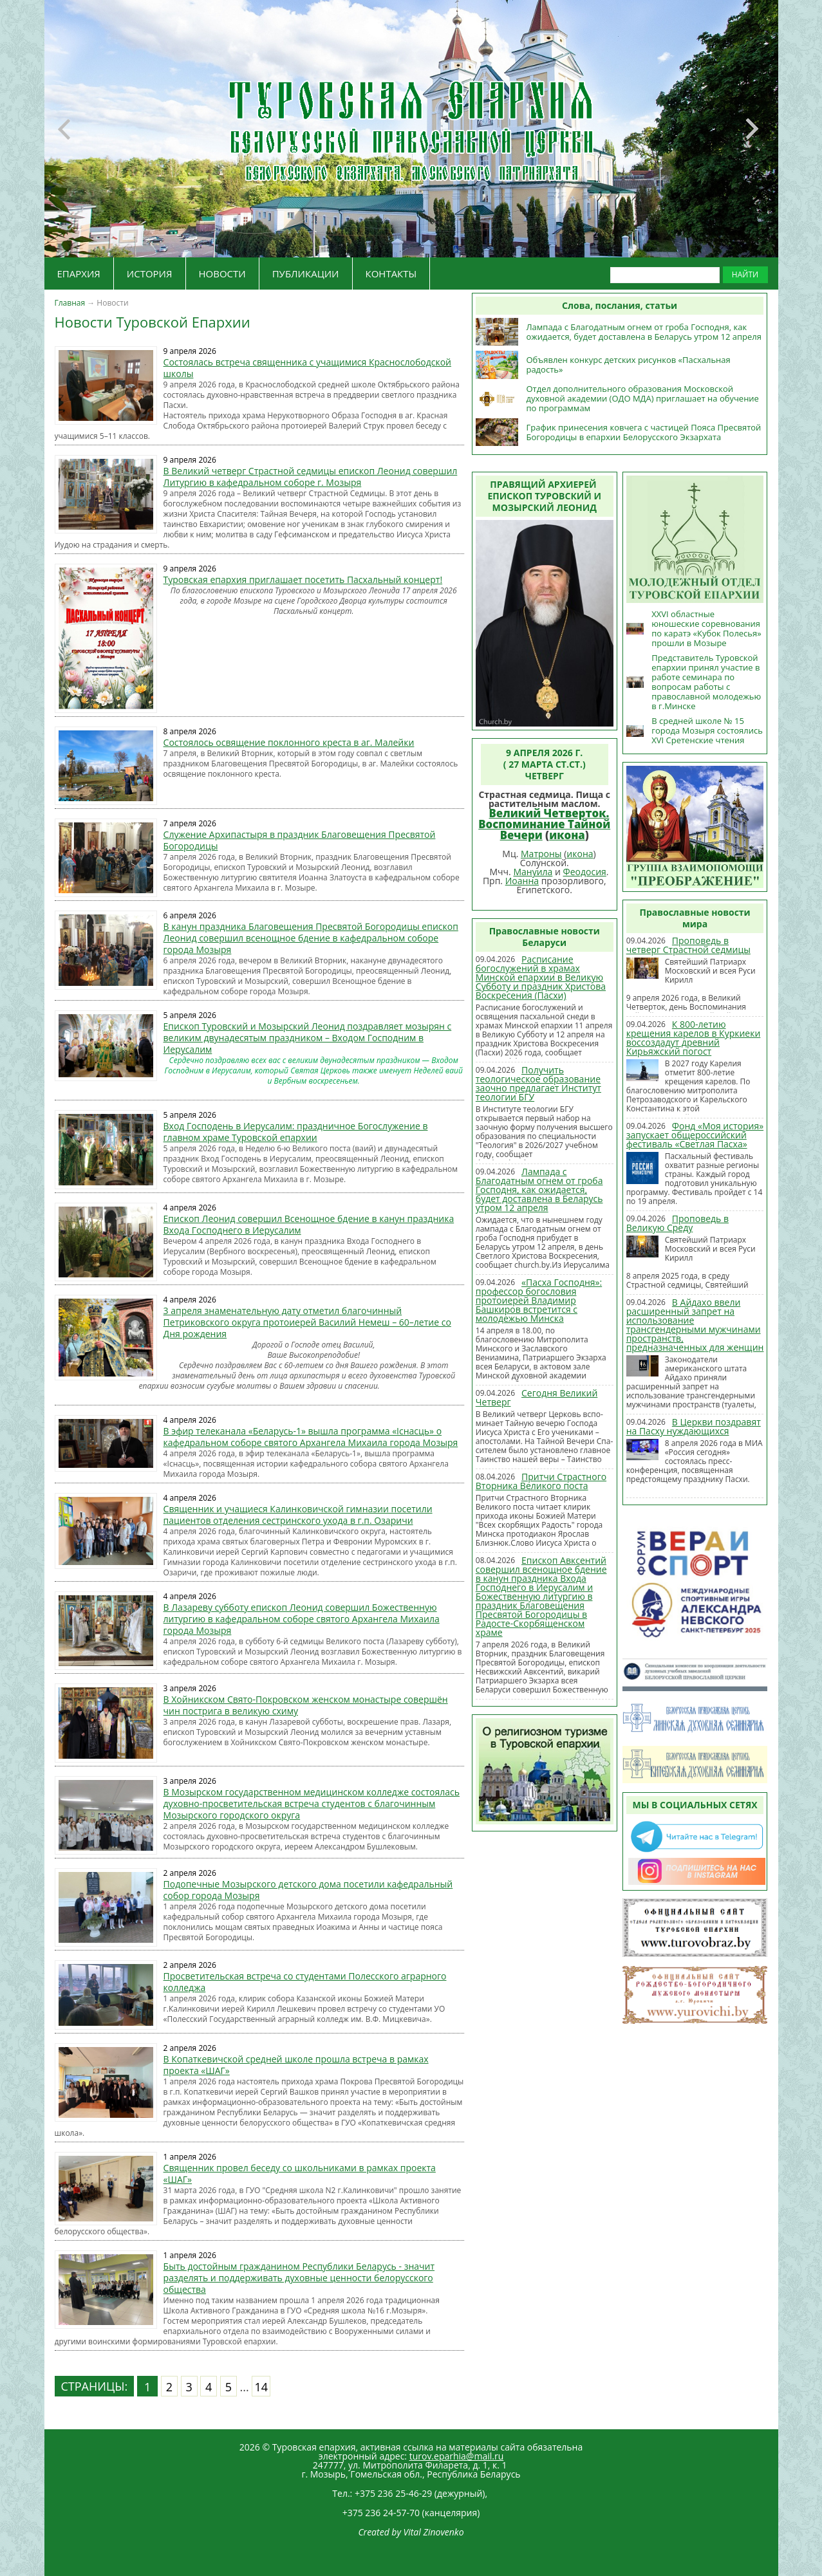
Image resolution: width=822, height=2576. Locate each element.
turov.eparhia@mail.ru (456, 2456)
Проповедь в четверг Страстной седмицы (688, 945)
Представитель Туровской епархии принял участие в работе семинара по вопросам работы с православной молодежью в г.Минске (706, 682)
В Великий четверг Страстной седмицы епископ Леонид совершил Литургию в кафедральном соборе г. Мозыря (310, 476)
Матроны (541, 854)
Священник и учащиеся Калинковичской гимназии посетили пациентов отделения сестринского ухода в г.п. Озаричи (298, 1514)
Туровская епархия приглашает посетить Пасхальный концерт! (303, 579)
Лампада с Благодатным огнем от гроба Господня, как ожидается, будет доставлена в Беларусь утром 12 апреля (643, 331)
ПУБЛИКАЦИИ (305, 273)
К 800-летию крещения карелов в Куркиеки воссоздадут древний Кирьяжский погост (693, 1037)
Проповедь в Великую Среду (677, 1223)
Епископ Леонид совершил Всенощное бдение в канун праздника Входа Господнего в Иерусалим (308, 1224)
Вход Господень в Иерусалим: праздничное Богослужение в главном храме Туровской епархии (295, 1132)
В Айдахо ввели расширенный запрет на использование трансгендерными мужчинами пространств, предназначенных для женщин (695, 1324)
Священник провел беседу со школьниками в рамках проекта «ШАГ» (299, 2173)
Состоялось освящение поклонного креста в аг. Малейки (289, 742)
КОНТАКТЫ (391, 273)
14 (261, 2387)
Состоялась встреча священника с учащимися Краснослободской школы (307, 368)
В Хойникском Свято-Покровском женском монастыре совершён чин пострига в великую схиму (305, 1705)
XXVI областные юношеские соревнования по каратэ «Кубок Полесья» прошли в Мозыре (706, 628)
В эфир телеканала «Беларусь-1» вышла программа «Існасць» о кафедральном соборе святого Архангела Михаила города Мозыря (310, 1437)
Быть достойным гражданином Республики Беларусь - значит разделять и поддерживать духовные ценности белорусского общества (298, 2277)
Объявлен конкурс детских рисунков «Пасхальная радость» (628, 364)
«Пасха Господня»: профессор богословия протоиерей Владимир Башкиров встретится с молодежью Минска (539, 1300)
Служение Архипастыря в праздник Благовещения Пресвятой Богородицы (299, 840)
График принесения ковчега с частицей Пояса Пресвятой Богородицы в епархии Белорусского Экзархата (643, 432)
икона (567, 835)
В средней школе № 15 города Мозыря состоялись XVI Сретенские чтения (707, 730)
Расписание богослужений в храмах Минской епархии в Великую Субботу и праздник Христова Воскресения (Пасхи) (541, 977)
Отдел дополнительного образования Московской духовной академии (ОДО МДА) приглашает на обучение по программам (642, 398)
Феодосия (584, 872)
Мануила (532, 872)
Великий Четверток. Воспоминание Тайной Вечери (544, 824)
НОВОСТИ (222, 273)
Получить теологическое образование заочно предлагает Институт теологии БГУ (538, 1083)
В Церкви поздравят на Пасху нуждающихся (693, 1426)
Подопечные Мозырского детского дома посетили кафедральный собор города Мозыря (308, 1890)
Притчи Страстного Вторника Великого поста (541, 1481)
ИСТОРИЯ (150, 273)
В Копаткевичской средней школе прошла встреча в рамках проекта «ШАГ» (296, 2065)
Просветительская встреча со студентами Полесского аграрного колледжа (305, 1982)
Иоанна (522, 881)
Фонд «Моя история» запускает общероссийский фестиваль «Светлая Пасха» (694, 1135)
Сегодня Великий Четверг (537, 1397)
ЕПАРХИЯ (78, 273)
